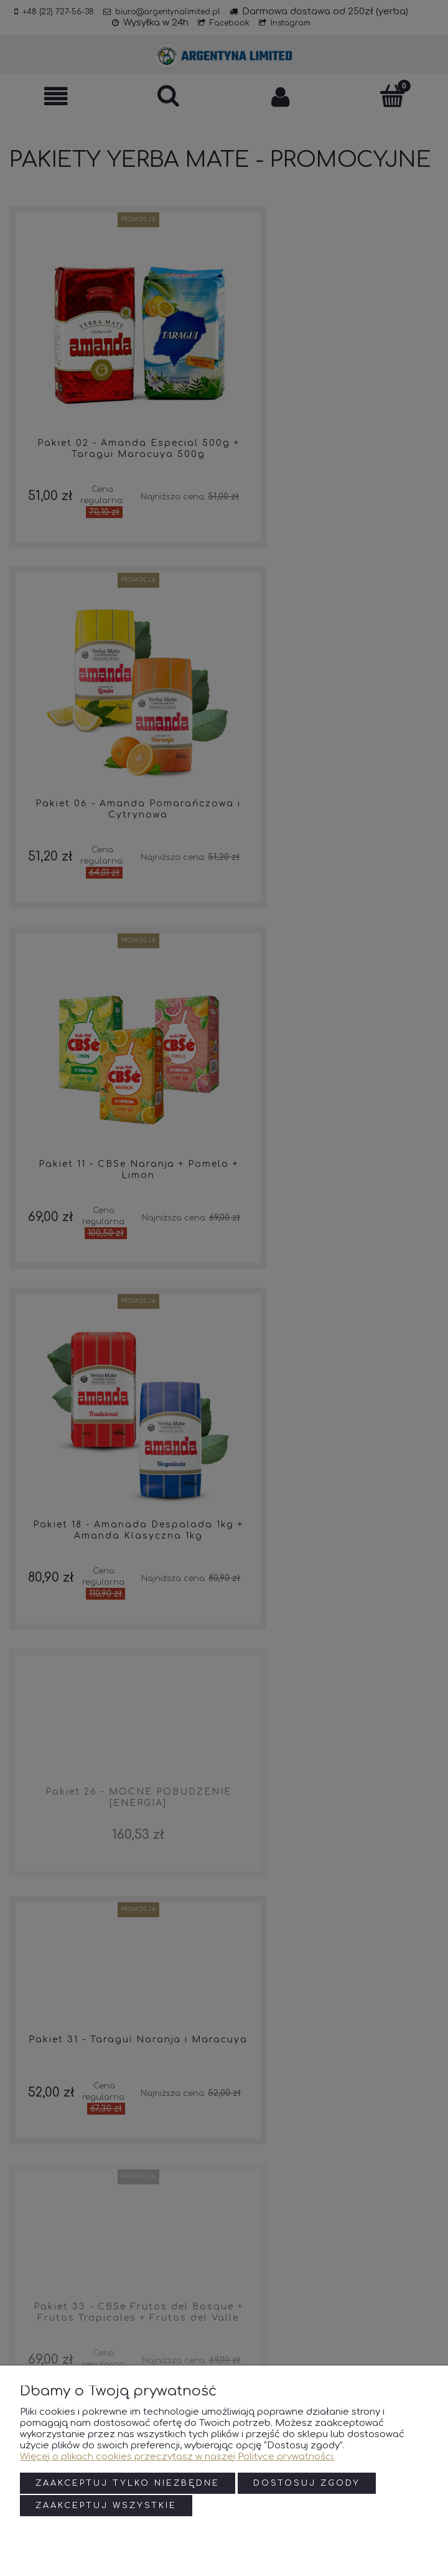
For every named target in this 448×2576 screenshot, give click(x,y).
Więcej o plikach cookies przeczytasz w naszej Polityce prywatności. (177, 2458)
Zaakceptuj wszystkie (106, 2505)
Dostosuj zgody (306, 2484)
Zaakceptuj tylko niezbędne (127, 2484)
